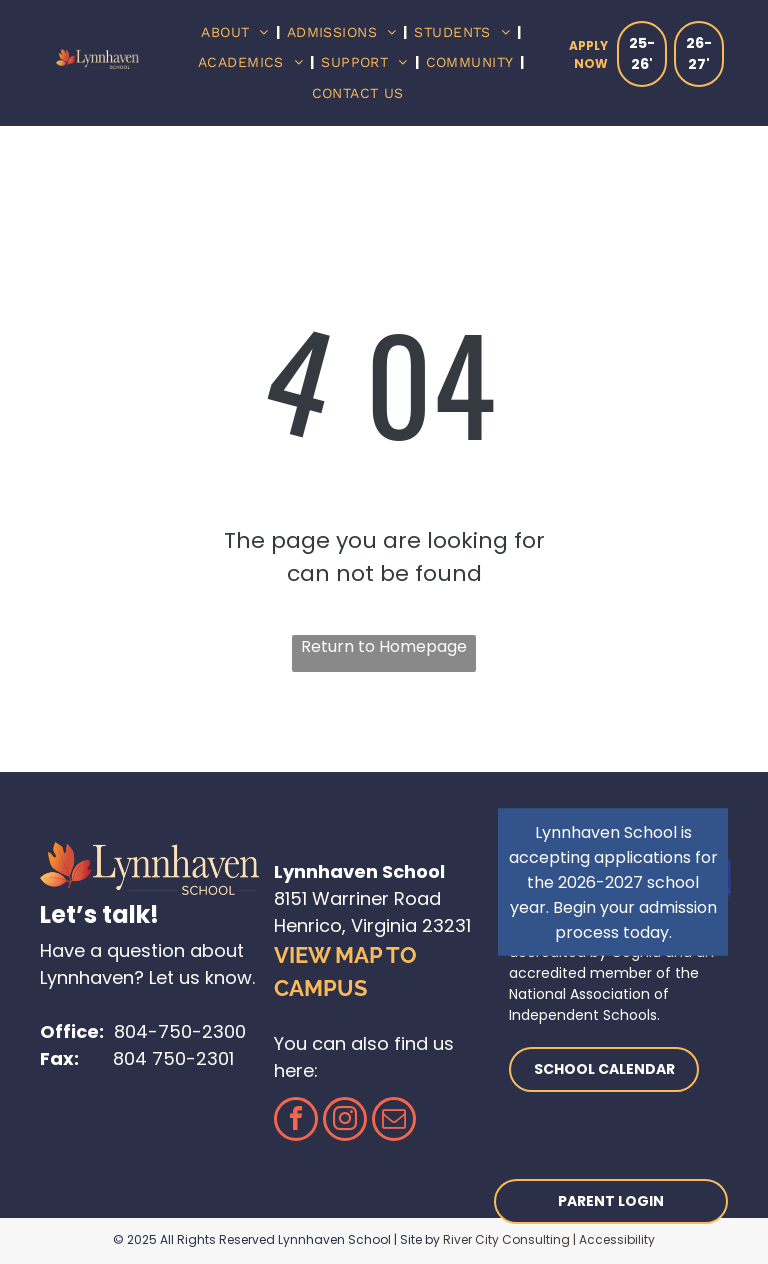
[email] (394, 1121)
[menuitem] (237, 32)
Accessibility (617, 1239)
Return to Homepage (384, 646)
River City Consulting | (509, 1239)
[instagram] (345, 1121)
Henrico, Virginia (345, 925)
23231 (446, 925)
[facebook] (296, 1121)
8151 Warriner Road (357, 898)
